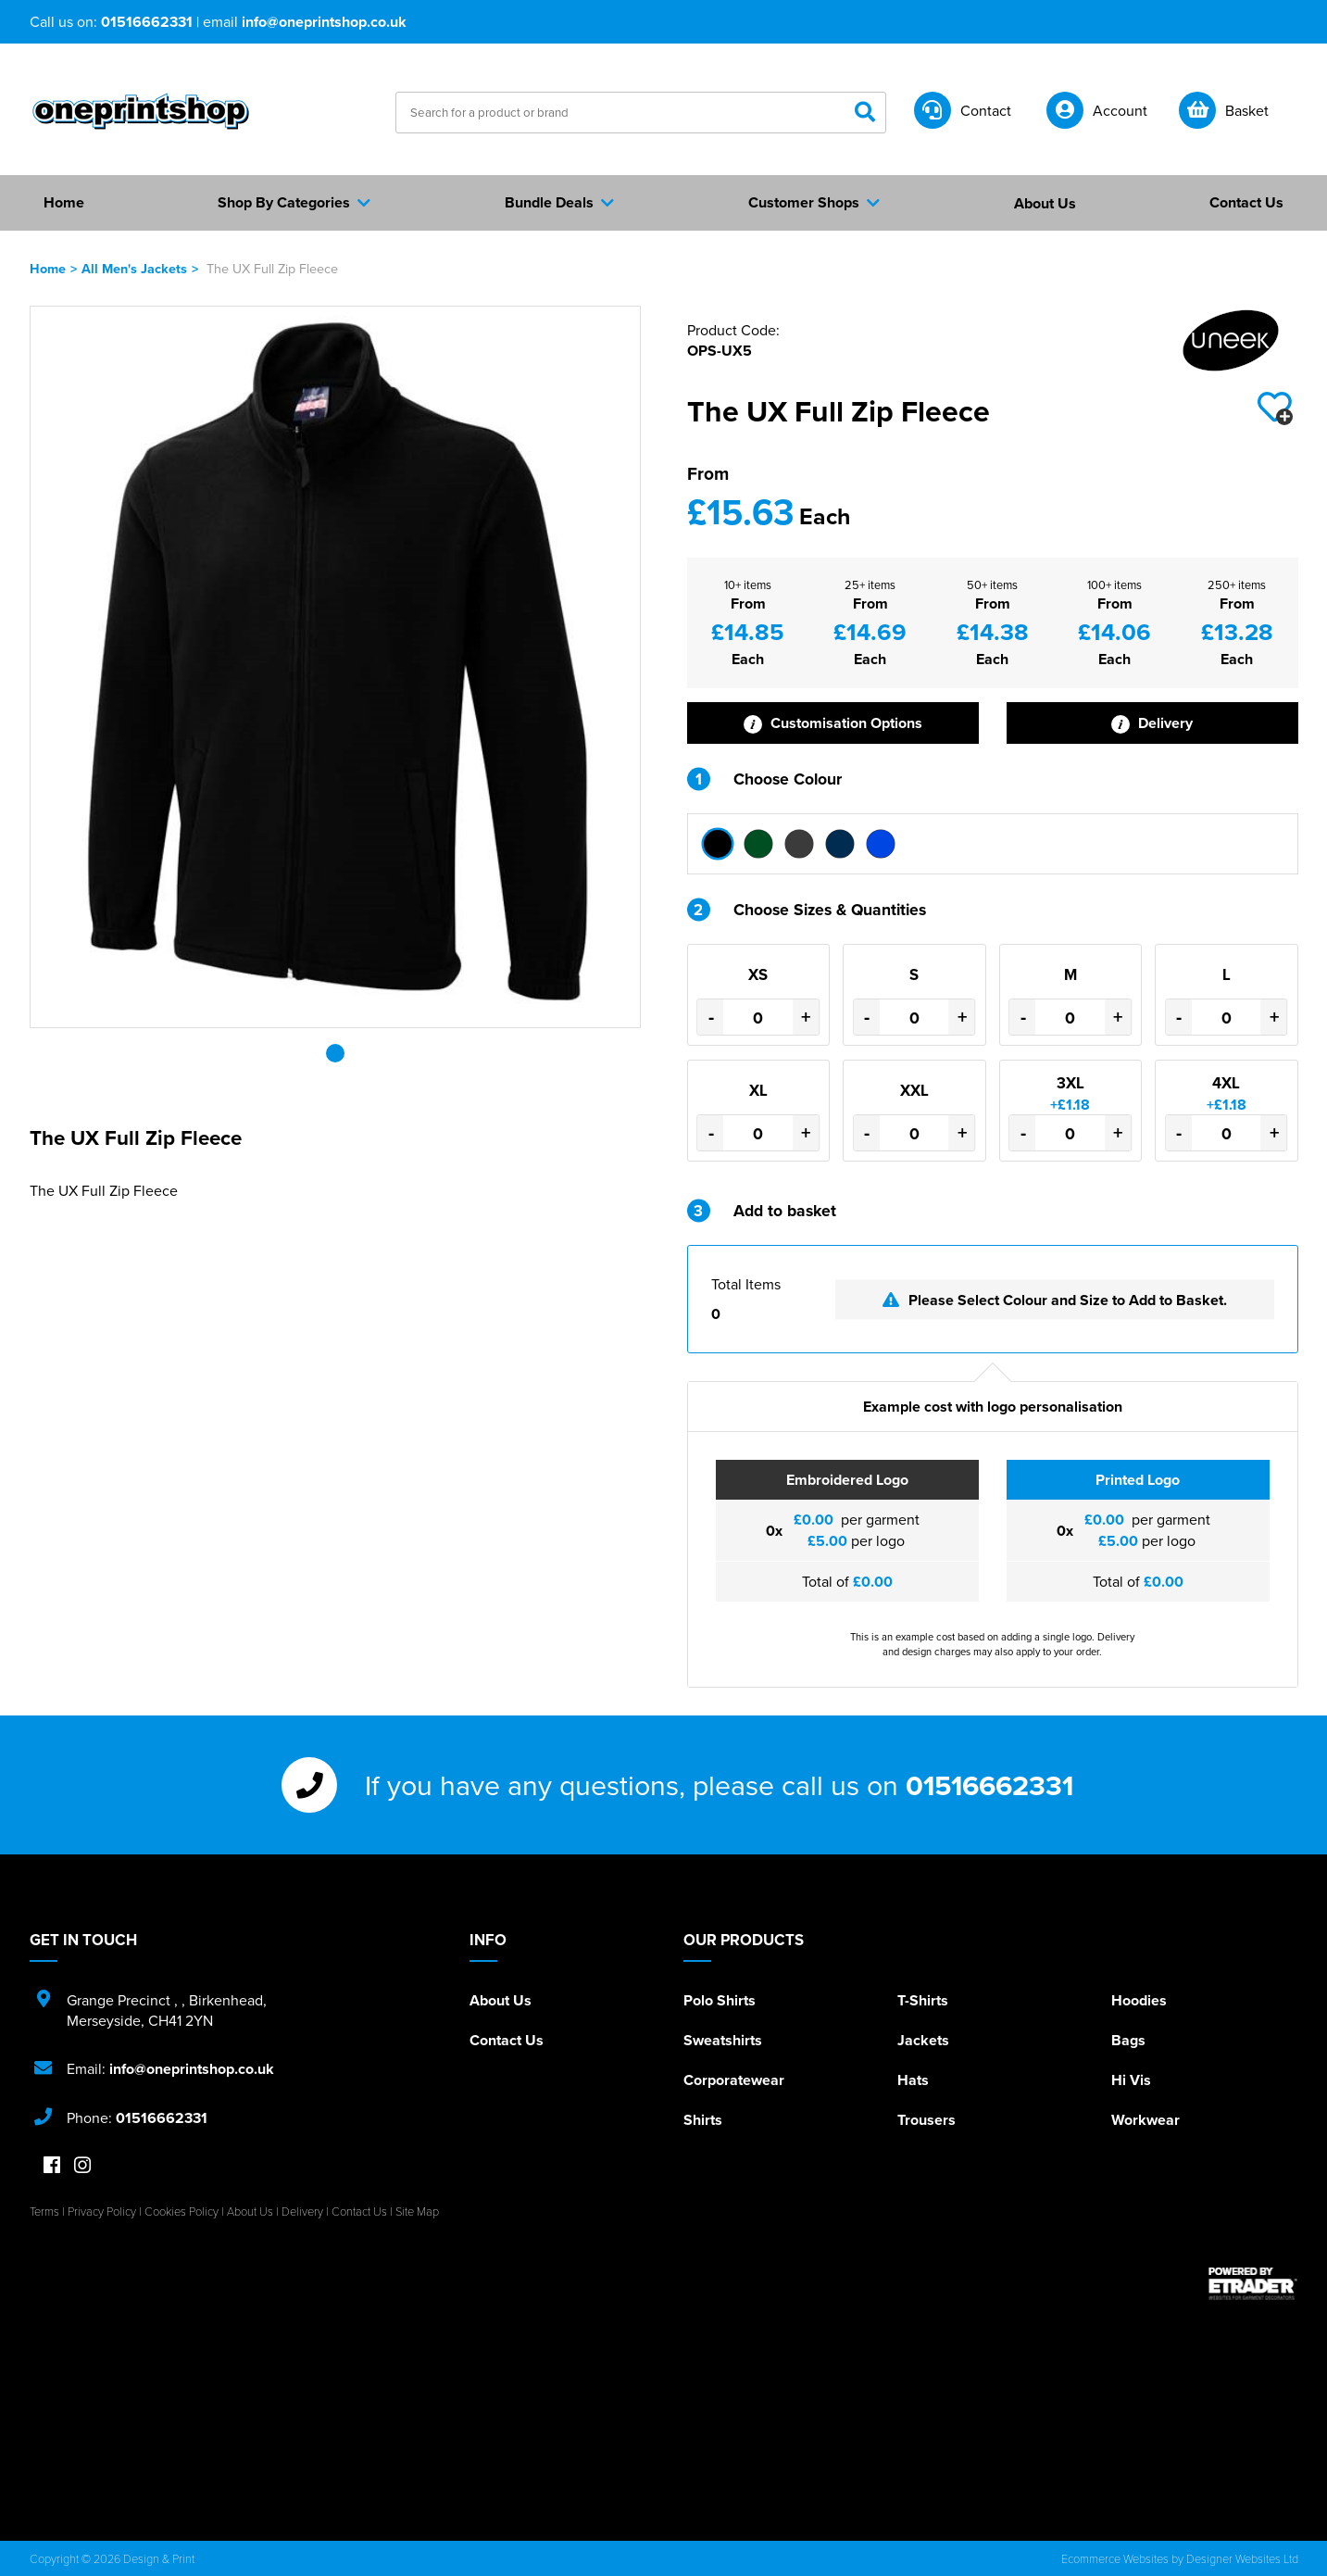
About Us (500, 2000)
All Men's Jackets (134, 268)
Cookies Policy (181, 2211)
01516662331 (147, 21)
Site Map (417, 2211)
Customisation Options (833, 723)
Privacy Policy (102, 2211)
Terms (44, 2211)
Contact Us (506, 2040)
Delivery (1152, 723)
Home (48, 268)
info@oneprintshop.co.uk (324, 21)
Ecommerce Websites (1115, 2558)
